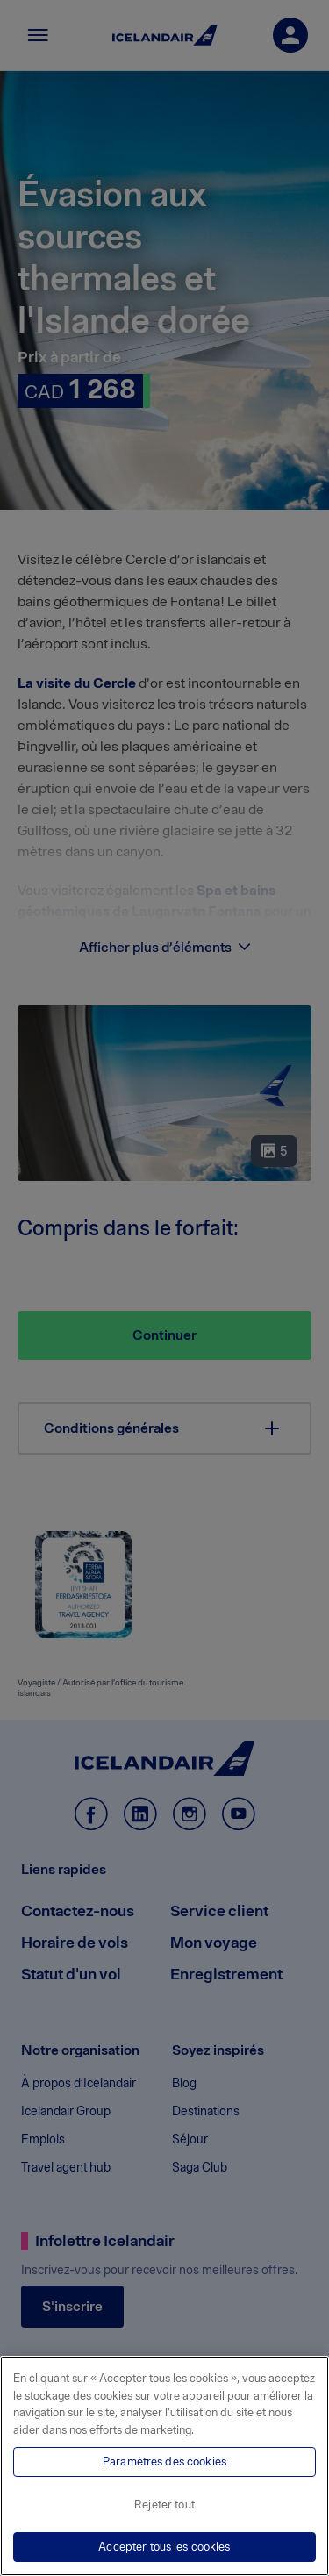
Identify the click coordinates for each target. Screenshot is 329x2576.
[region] (164, 2466)
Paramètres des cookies (164, 2461)
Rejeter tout (164, 2504)
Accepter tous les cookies (164, 2546)
